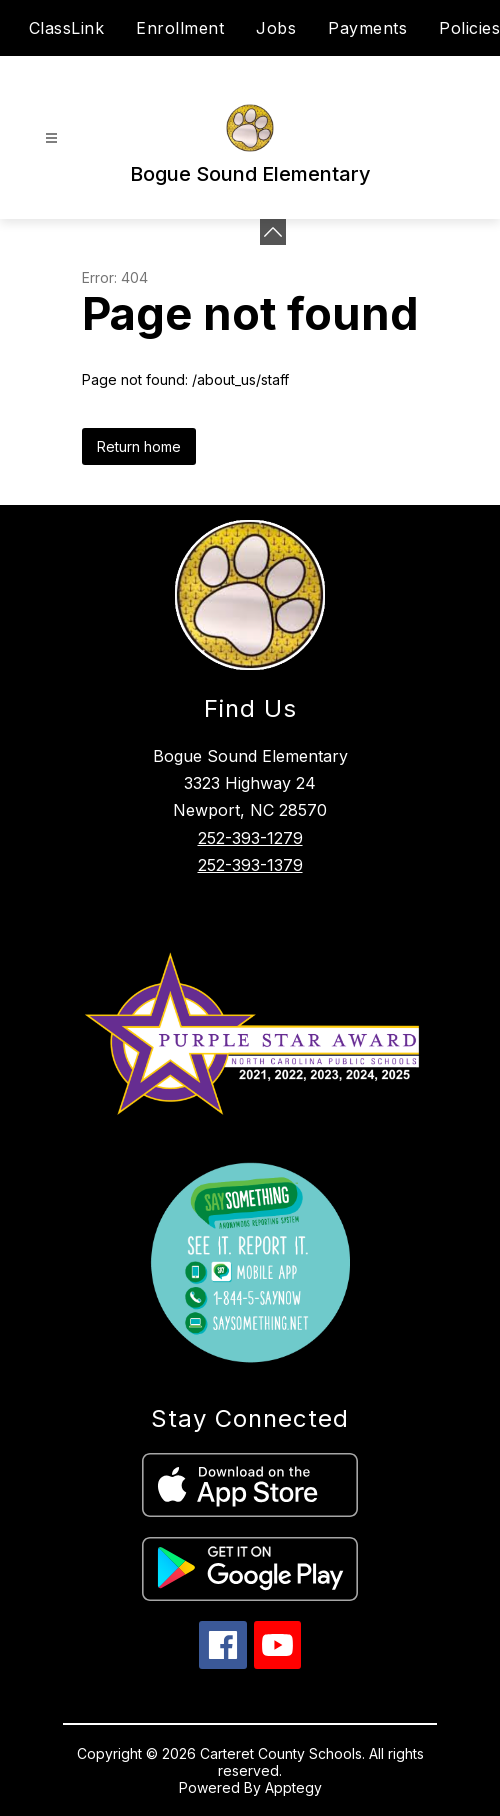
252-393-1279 (250, 838)
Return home (139, 446)
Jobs (276, 28)
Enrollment (180, 28)
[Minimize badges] (273, 232)
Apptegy (293, 1787)
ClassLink (67, 28)
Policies (469, 28)
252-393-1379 (250, 865)
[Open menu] (51, 138)
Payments (367, 28)
